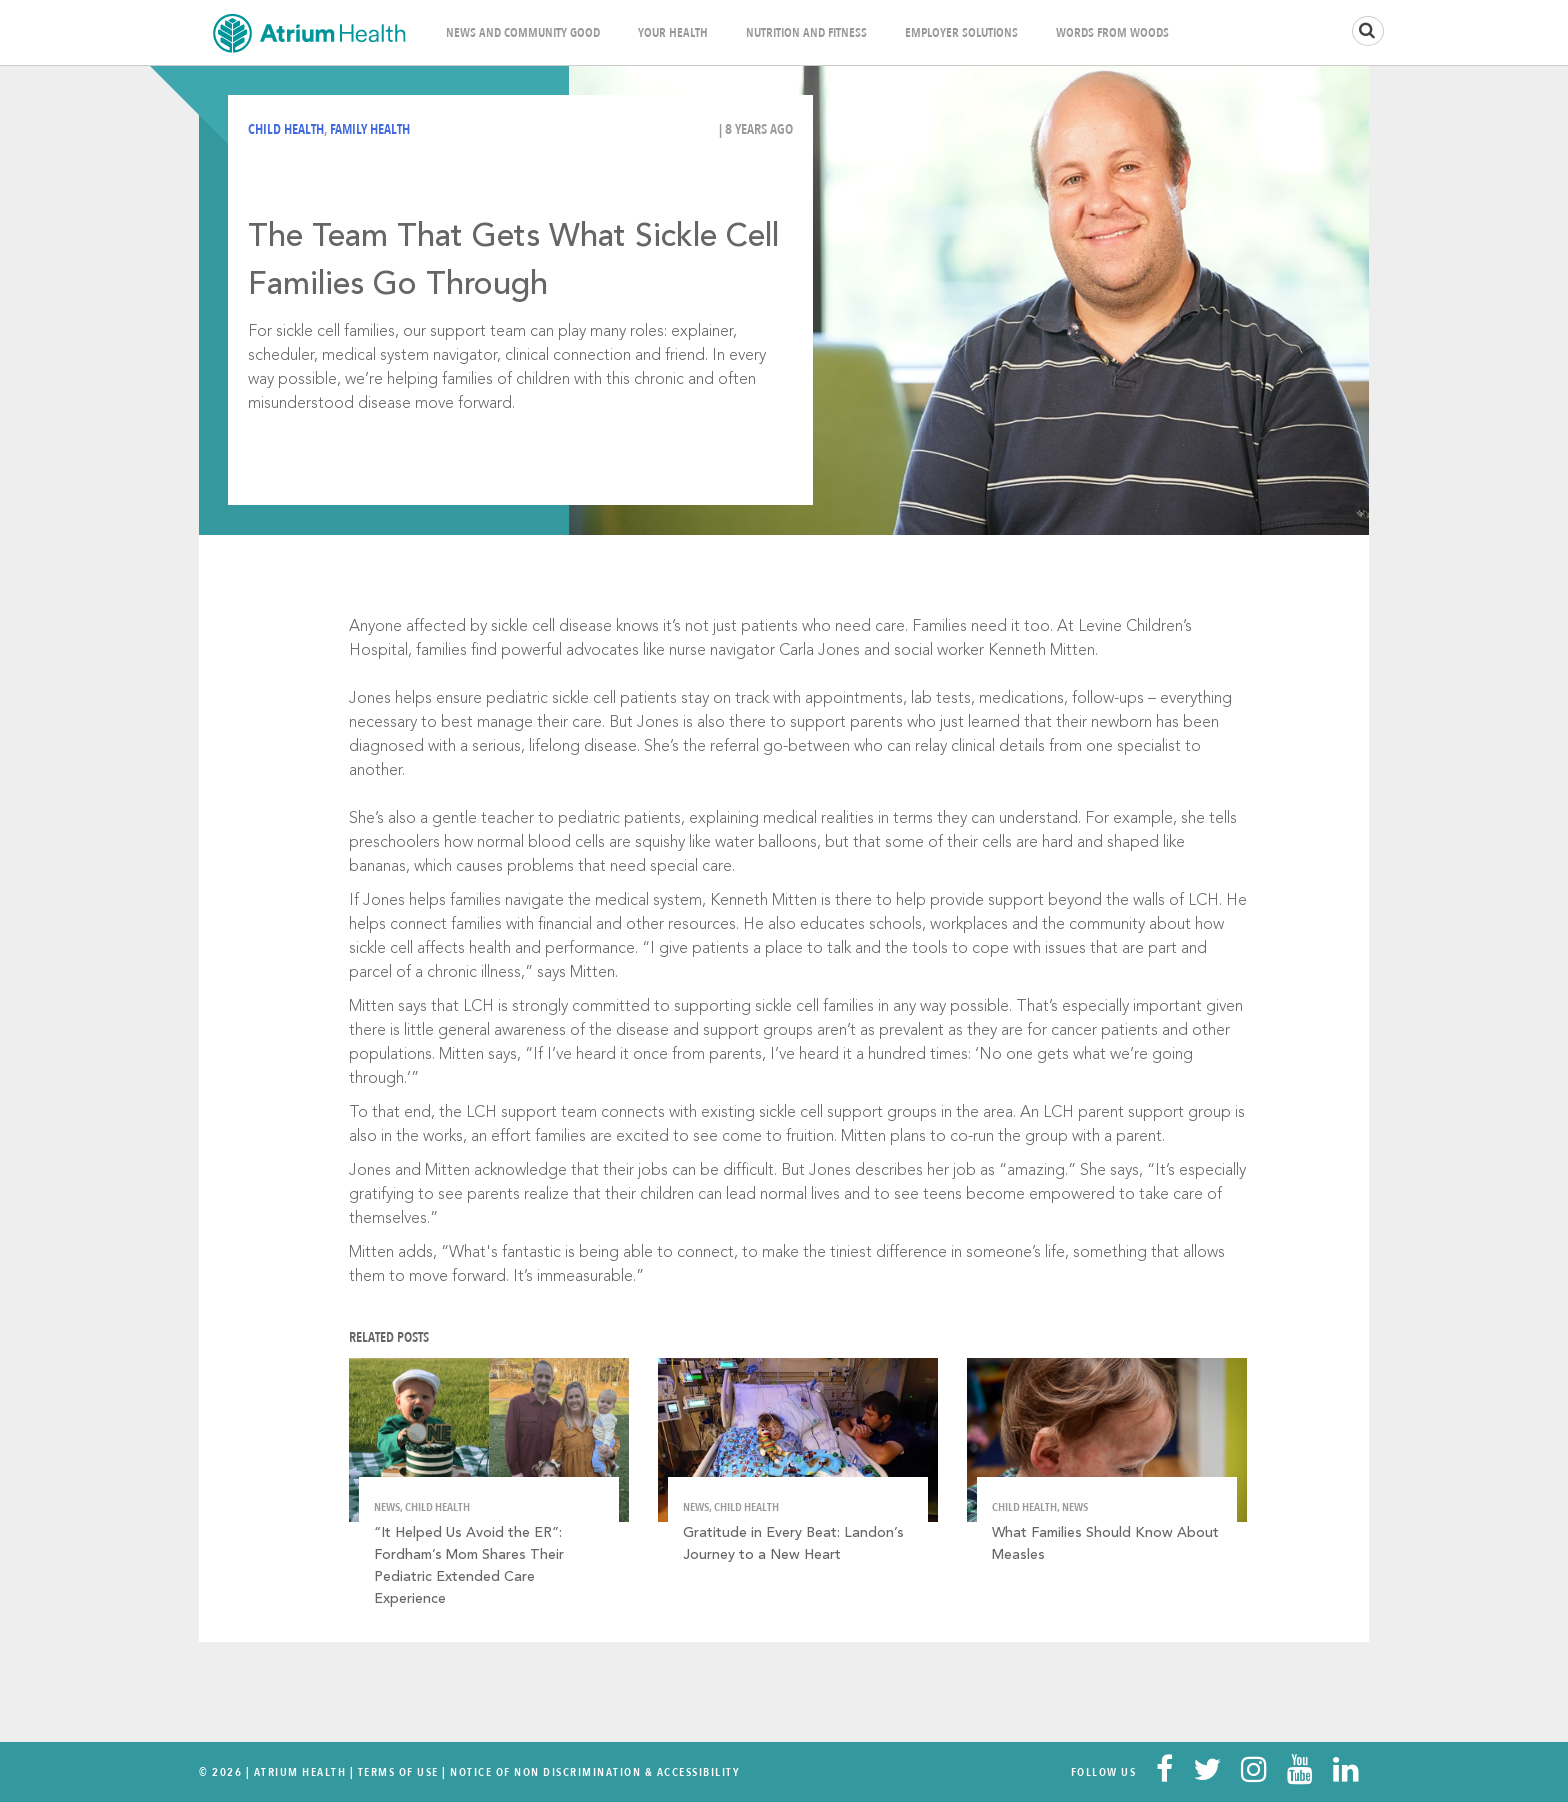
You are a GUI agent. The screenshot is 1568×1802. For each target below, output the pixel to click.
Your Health (673, 33)
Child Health (286, 129)
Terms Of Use (398, 1772)
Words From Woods (1112, 33)
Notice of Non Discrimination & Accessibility (595, 1772)
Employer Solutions (961, 33)
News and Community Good (523, 33)
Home (309, 32)
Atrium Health (300, 1772)
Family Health (370, 129)
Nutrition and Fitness (806, 33)
